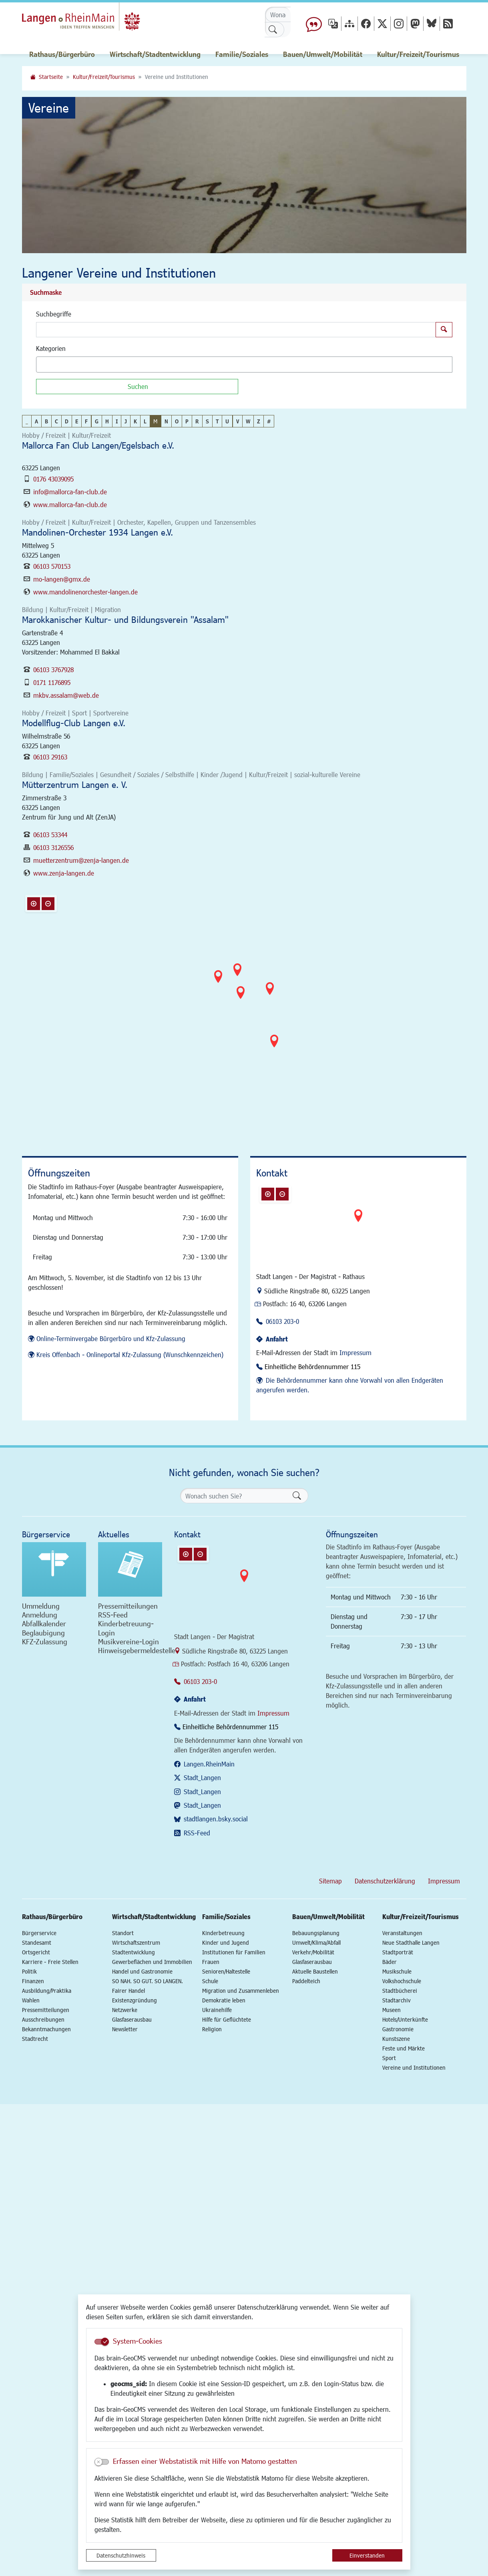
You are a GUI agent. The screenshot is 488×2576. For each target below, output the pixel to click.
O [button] (177, 421)
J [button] (126, 421)
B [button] (46, 421)
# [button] (269, 421)
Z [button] (258, 421)
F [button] (86, 421)
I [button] (117, 421)
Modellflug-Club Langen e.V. (73, 722)
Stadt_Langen (202, 1777)
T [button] (217, 421)
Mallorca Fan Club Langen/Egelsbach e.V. (98, 445)
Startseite (51, 76)
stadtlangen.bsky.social (216, 1819)
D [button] (66, 421)
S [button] (207, 421)
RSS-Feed (197, 1833)
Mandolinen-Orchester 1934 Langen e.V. (97, 532)
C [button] (56, 421)
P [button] (187, 421)
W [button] (248, 421)
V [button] (237, 421)
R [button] (197, 421)
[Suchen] (137, 386)
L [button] (145, 421)
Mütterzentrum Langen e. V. (74, 784)
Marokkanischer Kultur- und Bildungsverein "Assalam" (125, 619)
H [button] (107, 421)
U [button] (227, 421)
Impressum (355, 1352)
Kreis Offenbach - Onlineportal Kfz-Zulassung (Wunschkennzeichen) (129, 1354)
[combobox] (244, 364)
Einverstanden (367, 2555)
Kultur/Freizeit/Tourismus (104, 76)
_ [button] (27, 421)
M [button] (155, 421)
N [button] (166, 421)
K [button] (135, 421)
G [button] (96, 421)
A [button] (36, 421)
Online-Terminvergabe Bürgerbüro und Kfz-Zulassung (110, 1338)
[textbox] (52, 364)
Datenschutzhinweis (120, 2555)
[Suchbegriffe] (236, 329)
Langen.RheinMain (209, 1764)
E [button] (76, 421)
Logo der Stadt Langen (88, 18)
